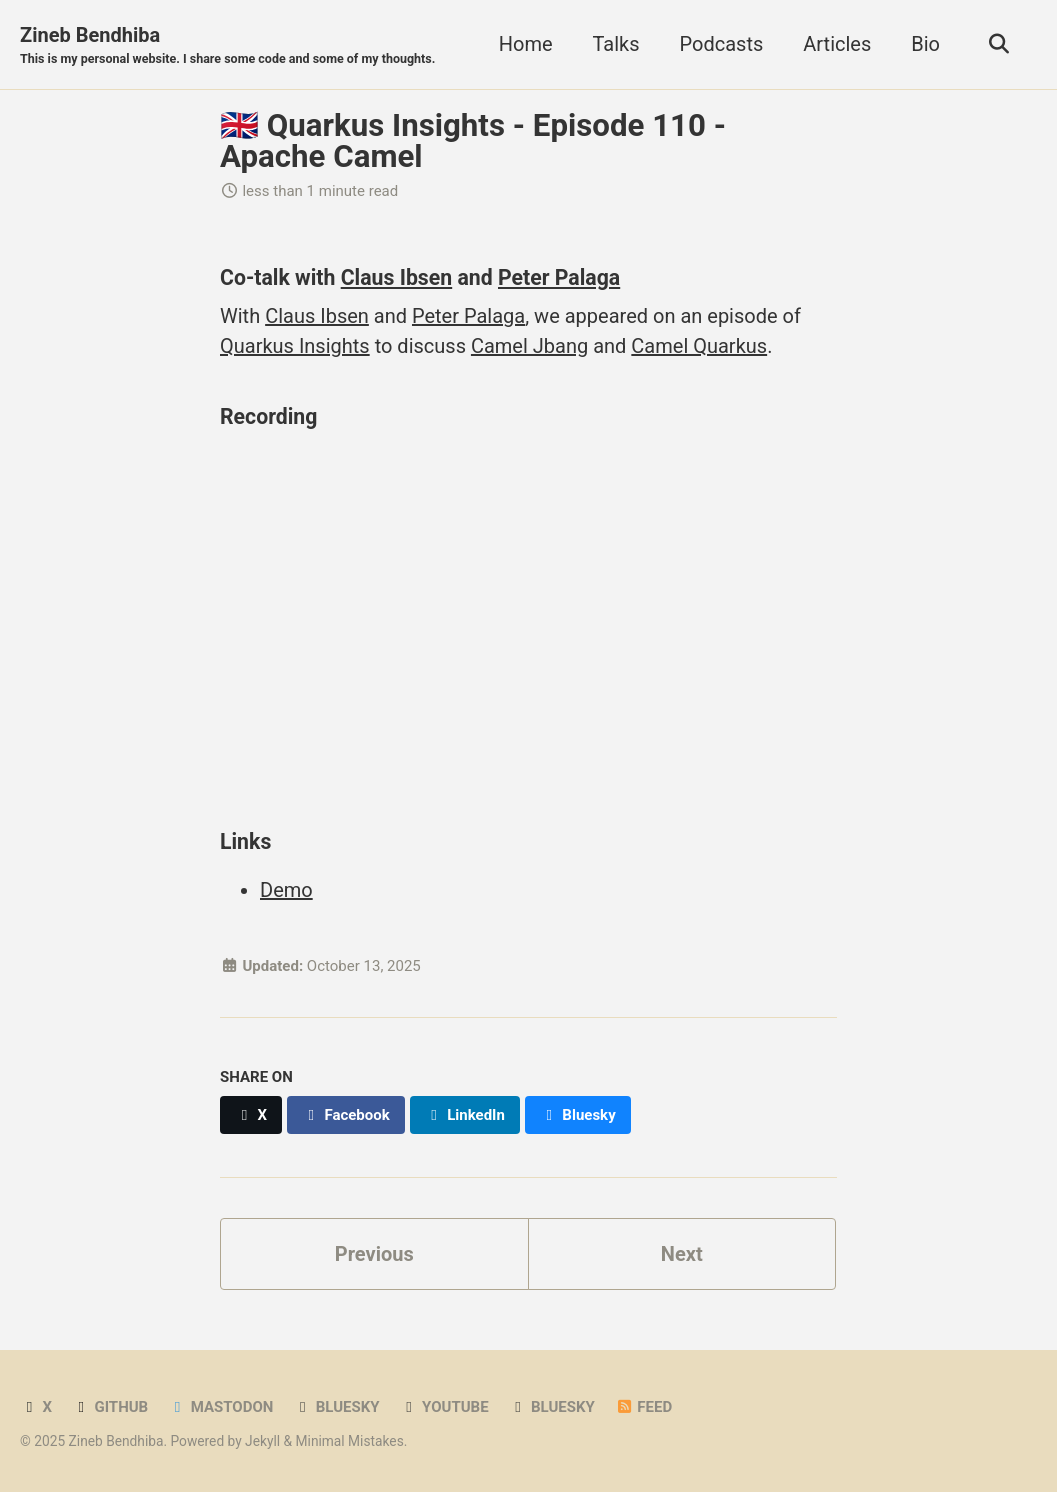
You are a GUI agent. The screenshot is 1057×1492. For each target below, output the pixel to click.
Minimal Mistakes (350, 1441)
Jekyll (262, 1441)
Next (682, 1254)
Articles (837, 44)
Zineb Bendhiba (227, 46)
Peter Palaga (559, 277)
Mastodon (220, 1407)
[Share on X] (251, 1115)
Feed (643, 1407)
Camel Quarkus (699, 346)
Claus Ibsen (396, 277)
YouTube (444, 1407)
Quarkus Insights (295, 346)
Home (526, 44)
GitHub (110, 1407)
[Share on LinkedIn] (465, 1115)
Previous (374, 1254)
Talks (616, 44)
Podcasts (722, 44)
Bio (925, 44)
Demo (286, 890)
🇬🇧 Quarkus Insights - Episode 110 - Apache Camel (473, 141)
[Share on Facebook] (346, 1115)
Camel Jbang (529, 346)
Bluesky (336, 1407)
